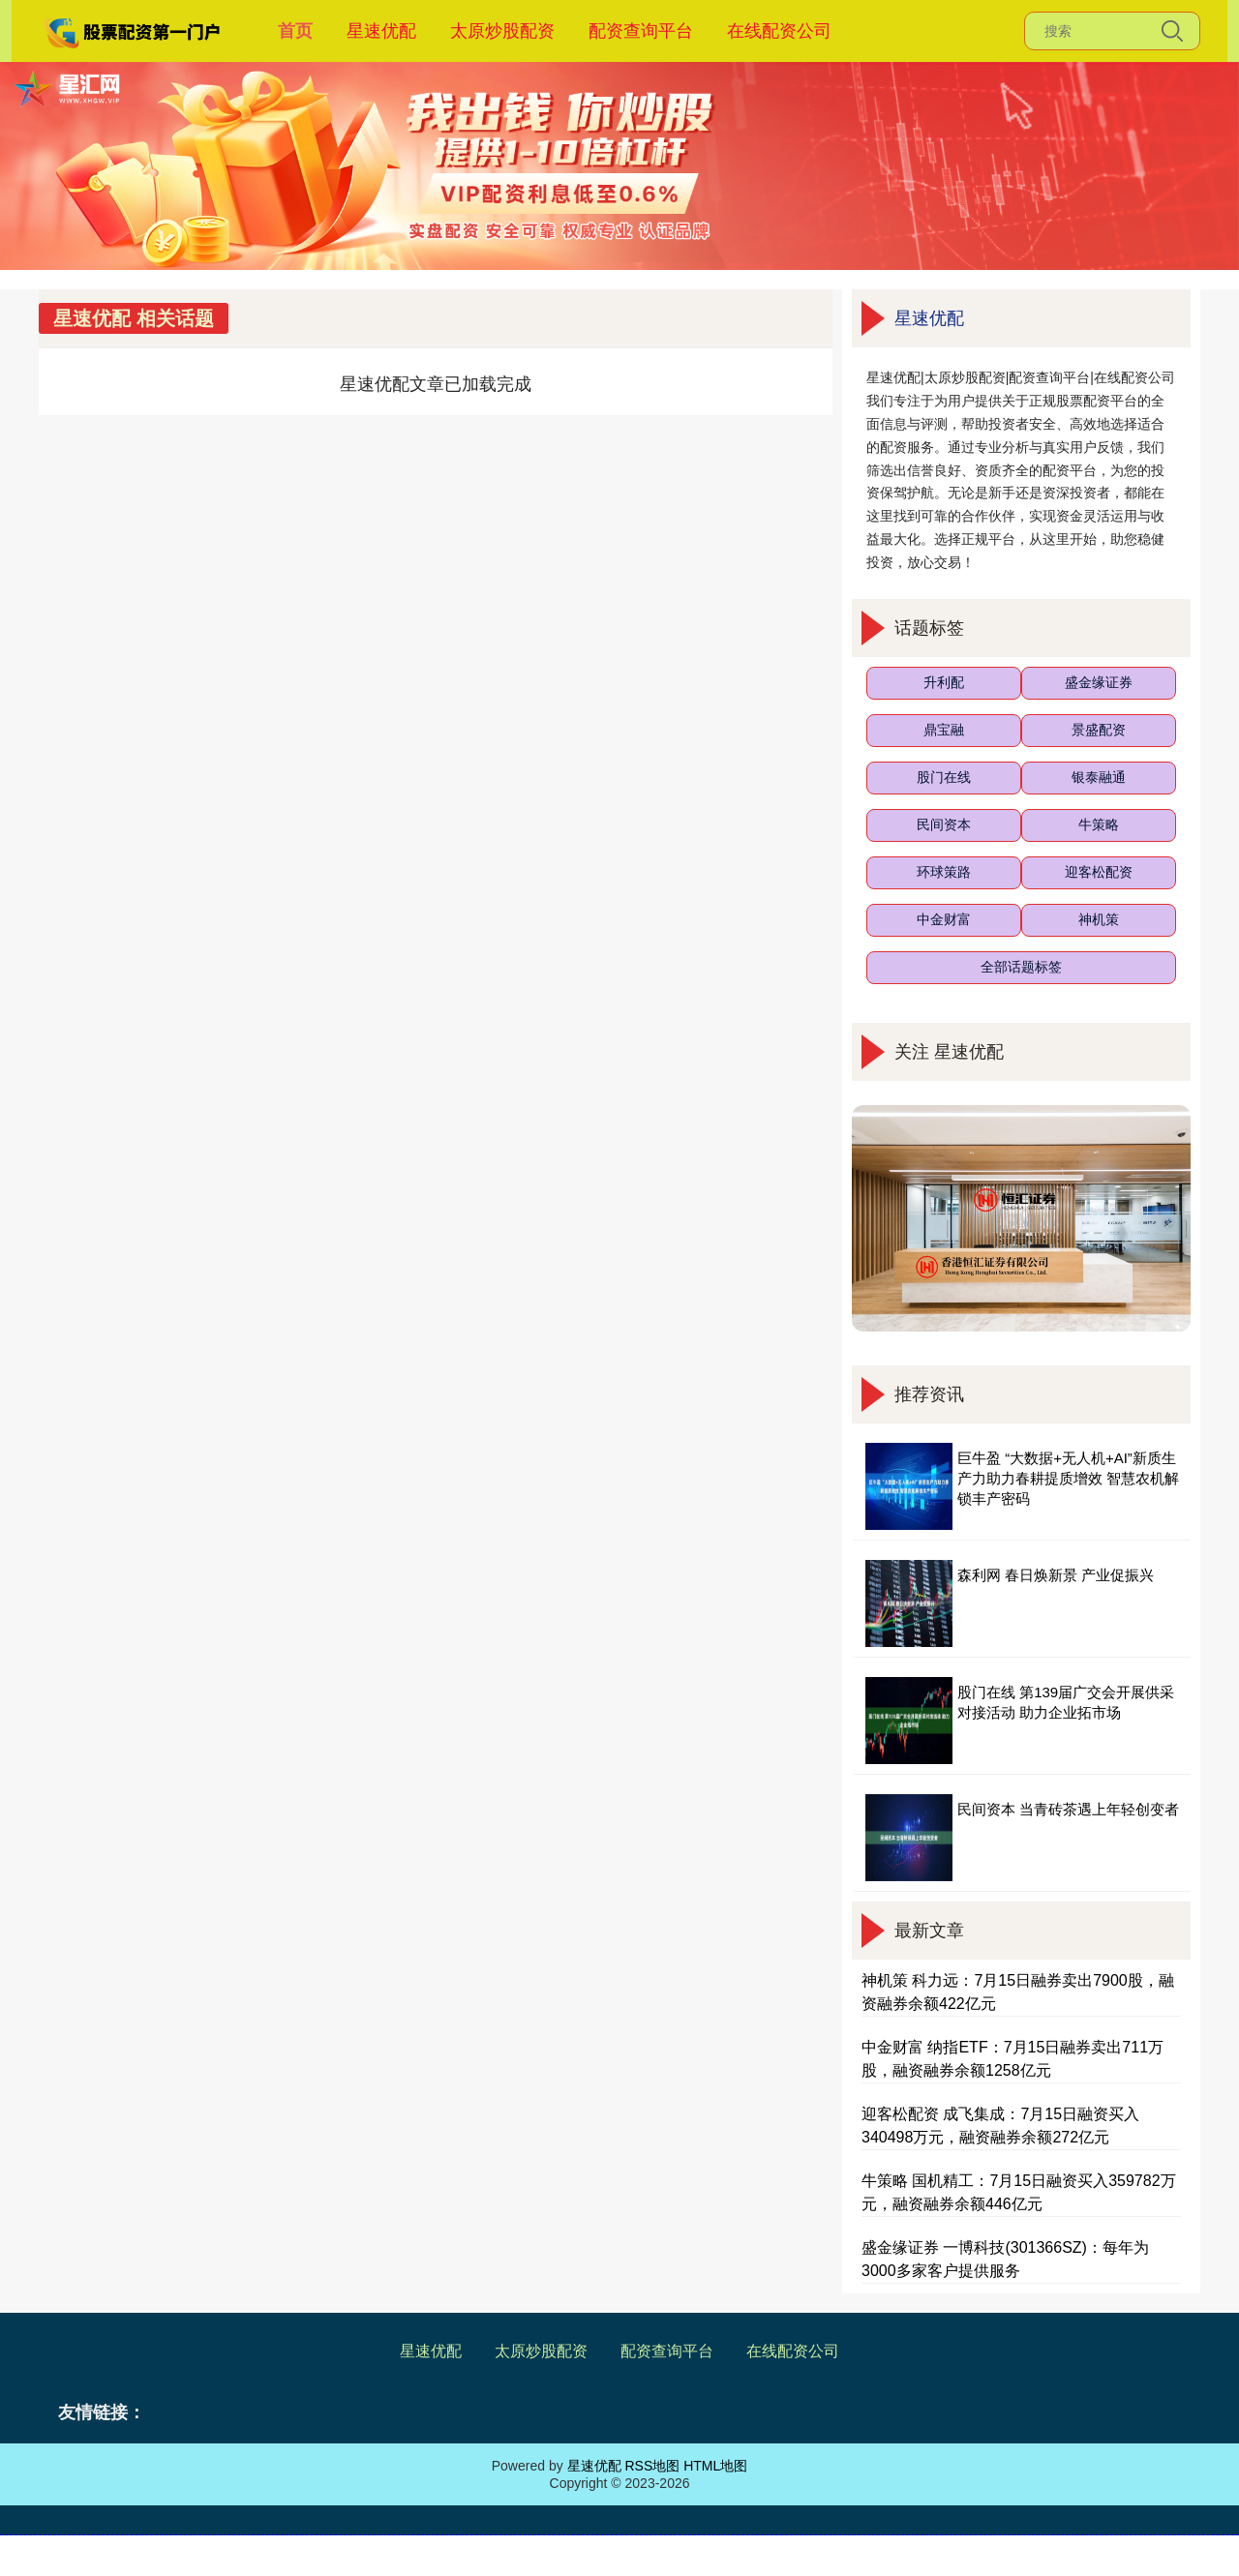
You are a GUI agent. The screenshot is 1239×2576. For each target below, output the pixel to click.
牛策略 (1098, 824)
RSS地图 (652, 2465)
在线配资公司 (779, 31)
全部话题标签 (1021, 966)
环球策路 (944, 872)
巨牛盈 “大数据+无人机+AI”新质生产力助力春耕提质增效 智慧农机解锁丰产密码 (1068, 1478)
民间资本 (944, 824)
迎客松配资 (1099, 872)
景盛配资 (1099, 729)
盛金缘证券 (1099, 682)
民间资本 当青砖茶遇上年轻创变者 (1068, 1809)
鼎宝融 (943, 729)
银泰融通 (1099, 777)
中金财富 (944, 919)
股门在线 (944, 777)
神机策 (1098, 919)
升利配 (943, 682)
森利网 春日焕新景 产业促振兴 (1055, 1575)
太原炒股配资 (502, 31)
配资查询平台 (641, 31)
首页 (295, 31)
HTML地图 (715, 2465)
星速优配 (381, 31)
